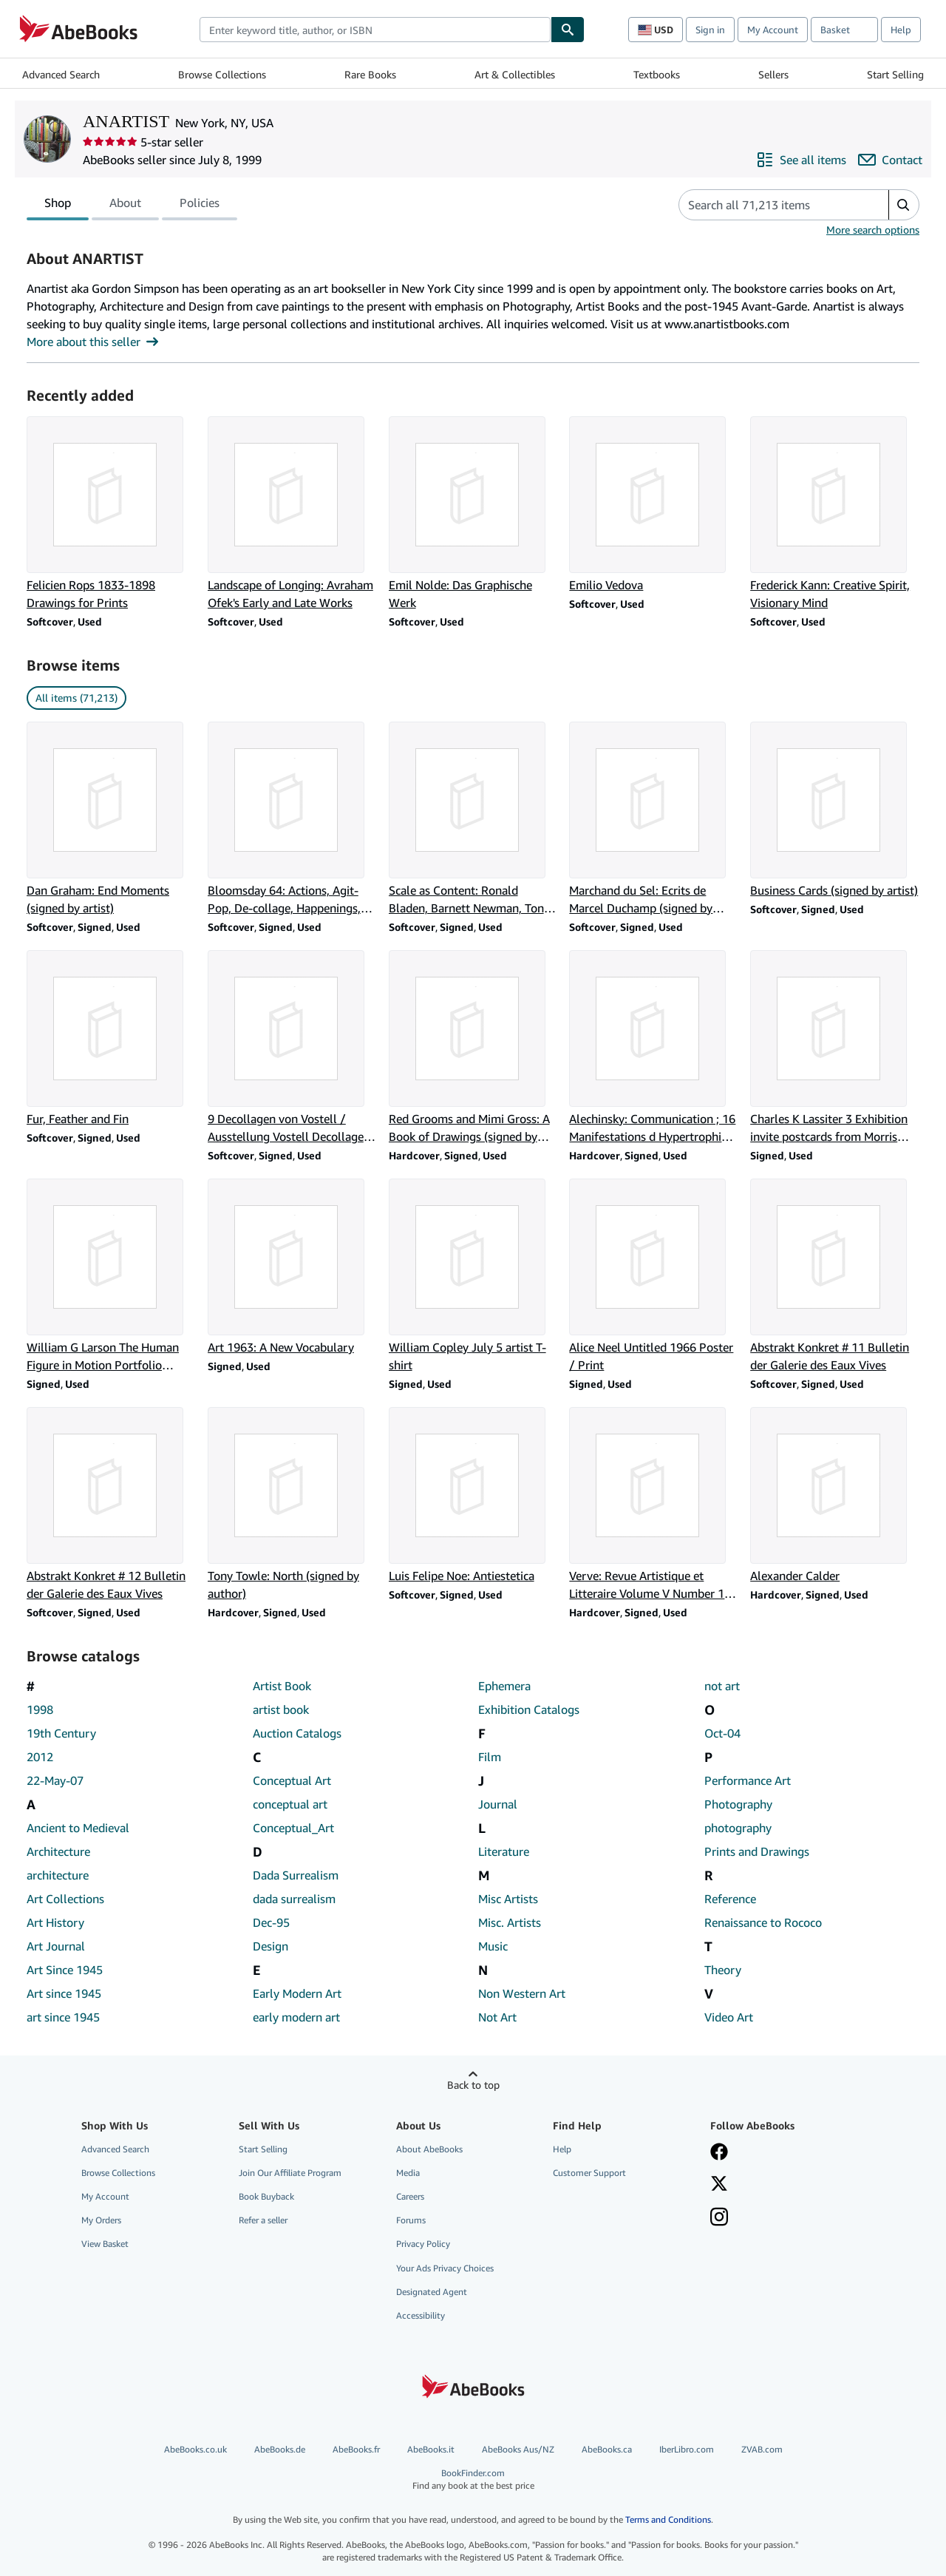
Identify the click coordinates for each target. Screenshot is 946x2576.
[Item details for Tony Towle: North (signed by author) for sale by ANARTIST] (292, 1504)
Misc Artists (508, 1898)
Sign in (710, 29)
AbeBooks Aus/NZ (518, 2449)
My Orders (101, 2220)
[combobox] (375, 29)
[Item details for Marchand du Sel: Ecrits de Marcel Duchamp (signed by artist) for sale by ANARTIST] (653, 819)
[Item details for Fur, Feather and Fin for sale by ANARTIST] (111, 1039)
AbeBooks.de (279, 2449)
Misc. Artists (509, 1922)
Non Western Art (521, 1993)
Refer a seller (263, 2220)
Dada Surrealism (295, 1875)
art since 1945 (63, 2017)
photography (738, 1827)
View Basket (105, 2243)
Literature (503, 1851)
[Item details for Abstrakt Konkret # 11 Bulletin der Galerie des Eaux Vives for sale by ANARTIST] (834, 1276)
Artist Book (282, 1685)
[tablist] (132, 204)
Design (270, 1946)
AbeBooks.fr (356, 2449)
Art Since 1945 (65, 1969)
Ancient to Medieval (78, 1827)
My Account (772, 29)
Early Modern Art (297, 1993)
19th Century (61, 1733)
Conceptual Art (292, 1780)
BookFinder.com (473, 2479)
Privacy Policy (423, 2243)
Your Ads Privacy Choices (445, 2268)
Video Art (728, 2017)
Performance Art (747, 1780)
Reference (730, 1898)
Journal (497, 1804)
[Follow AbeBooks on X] (719, 2185)
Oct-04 (722, 1733)
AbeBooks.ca (607, 2449)
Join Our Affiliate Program (290, 2172)
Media (408, 2172)
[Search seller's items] (769, 205)
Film (489, 1756)
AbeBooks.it (431, 2449)
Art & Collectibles (514, 74)
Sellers (773, 74)
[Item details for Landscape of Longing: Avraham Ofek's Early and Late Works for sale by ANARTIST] (292, 513)
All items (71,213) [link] (76, 697)
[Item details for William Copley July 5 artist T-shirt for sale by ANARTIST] (473, 1276)
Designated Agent (431, 2291)
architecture (58, 1875)
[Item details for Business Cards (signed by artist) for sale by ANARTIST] (834, 810)
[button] (903, 205)
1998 (40, 1709)
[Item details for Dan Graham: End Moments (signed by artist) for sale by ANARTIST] (111, 819)
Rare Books (370, 74)
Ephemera (504, 1685)
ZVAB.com (762, 2449)
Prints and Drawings (756, 1851)
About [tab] (125, 205)
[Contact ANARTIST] (890, 160)
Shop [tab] (58, 205)
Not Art (497, 2017)
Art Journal (56, 1946)
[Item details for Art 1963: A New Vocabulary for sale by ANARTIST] (292, 1267)
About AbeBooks (429, 2149)
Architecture (58, 1851)
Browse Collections (222, 74)
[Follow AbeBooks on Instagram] (719, 2218)
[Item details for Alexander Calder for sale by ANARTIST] (834, 1495)
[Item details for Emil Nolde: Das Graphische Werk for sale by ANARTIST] (473, 513)
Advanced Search (61, 74)
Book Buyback (266, 2196)
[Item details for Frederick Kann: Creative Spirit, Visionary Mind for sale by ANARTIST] (834, 513)
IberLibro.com (686, 2449)
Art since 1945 (64, 1993)
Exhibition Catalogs (528, 1709)
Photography (738, 1804)
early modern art (296, 2017)
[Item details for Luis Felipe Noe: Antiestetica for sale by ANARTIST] (473, 1495)
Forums (411, 2220)
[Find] (567, 29)
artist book (281, 1709)
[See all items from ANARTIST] (801, 160)
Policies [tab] (199, 205)
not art (722, 1685)
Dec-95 (271, 1922)
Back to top (473, 2084)
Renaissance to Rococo (763, 1922)
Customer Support (589, 2172)
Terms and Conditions (668, 2519)
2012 (40, 1756)
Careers (410, 2196)
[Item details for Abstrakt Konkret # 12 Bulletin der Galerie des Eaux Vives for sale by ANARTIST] (111, 1504)
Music (493, 1946)
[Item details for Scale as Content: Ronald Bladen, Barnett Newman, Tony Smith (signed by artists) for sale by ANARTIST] (473, 819)
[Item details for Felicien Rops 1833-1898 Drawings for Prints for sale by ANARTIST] (111, 513)
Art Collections (65, 1898)
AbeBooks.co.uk (195, 2449)
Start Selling (895, 74)
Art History (55, 1922)
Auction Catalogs (297, 1733)
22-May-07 (55, 1780)
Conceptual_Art (293, 1827)
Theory (722, 1969)
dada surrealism (294, 1898)
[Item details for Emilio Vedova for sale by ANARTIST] (653, 505)
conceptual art (290, 1804)
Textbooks (656, 74)
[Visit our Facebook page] (719, 2153)
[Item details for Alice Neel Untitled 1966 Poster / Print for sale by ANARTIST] (653, 1276)
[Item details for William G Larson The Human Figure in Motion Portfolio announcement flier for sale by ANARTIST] (111, 1276)
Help (901, 29)
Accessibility (420, 2315)
